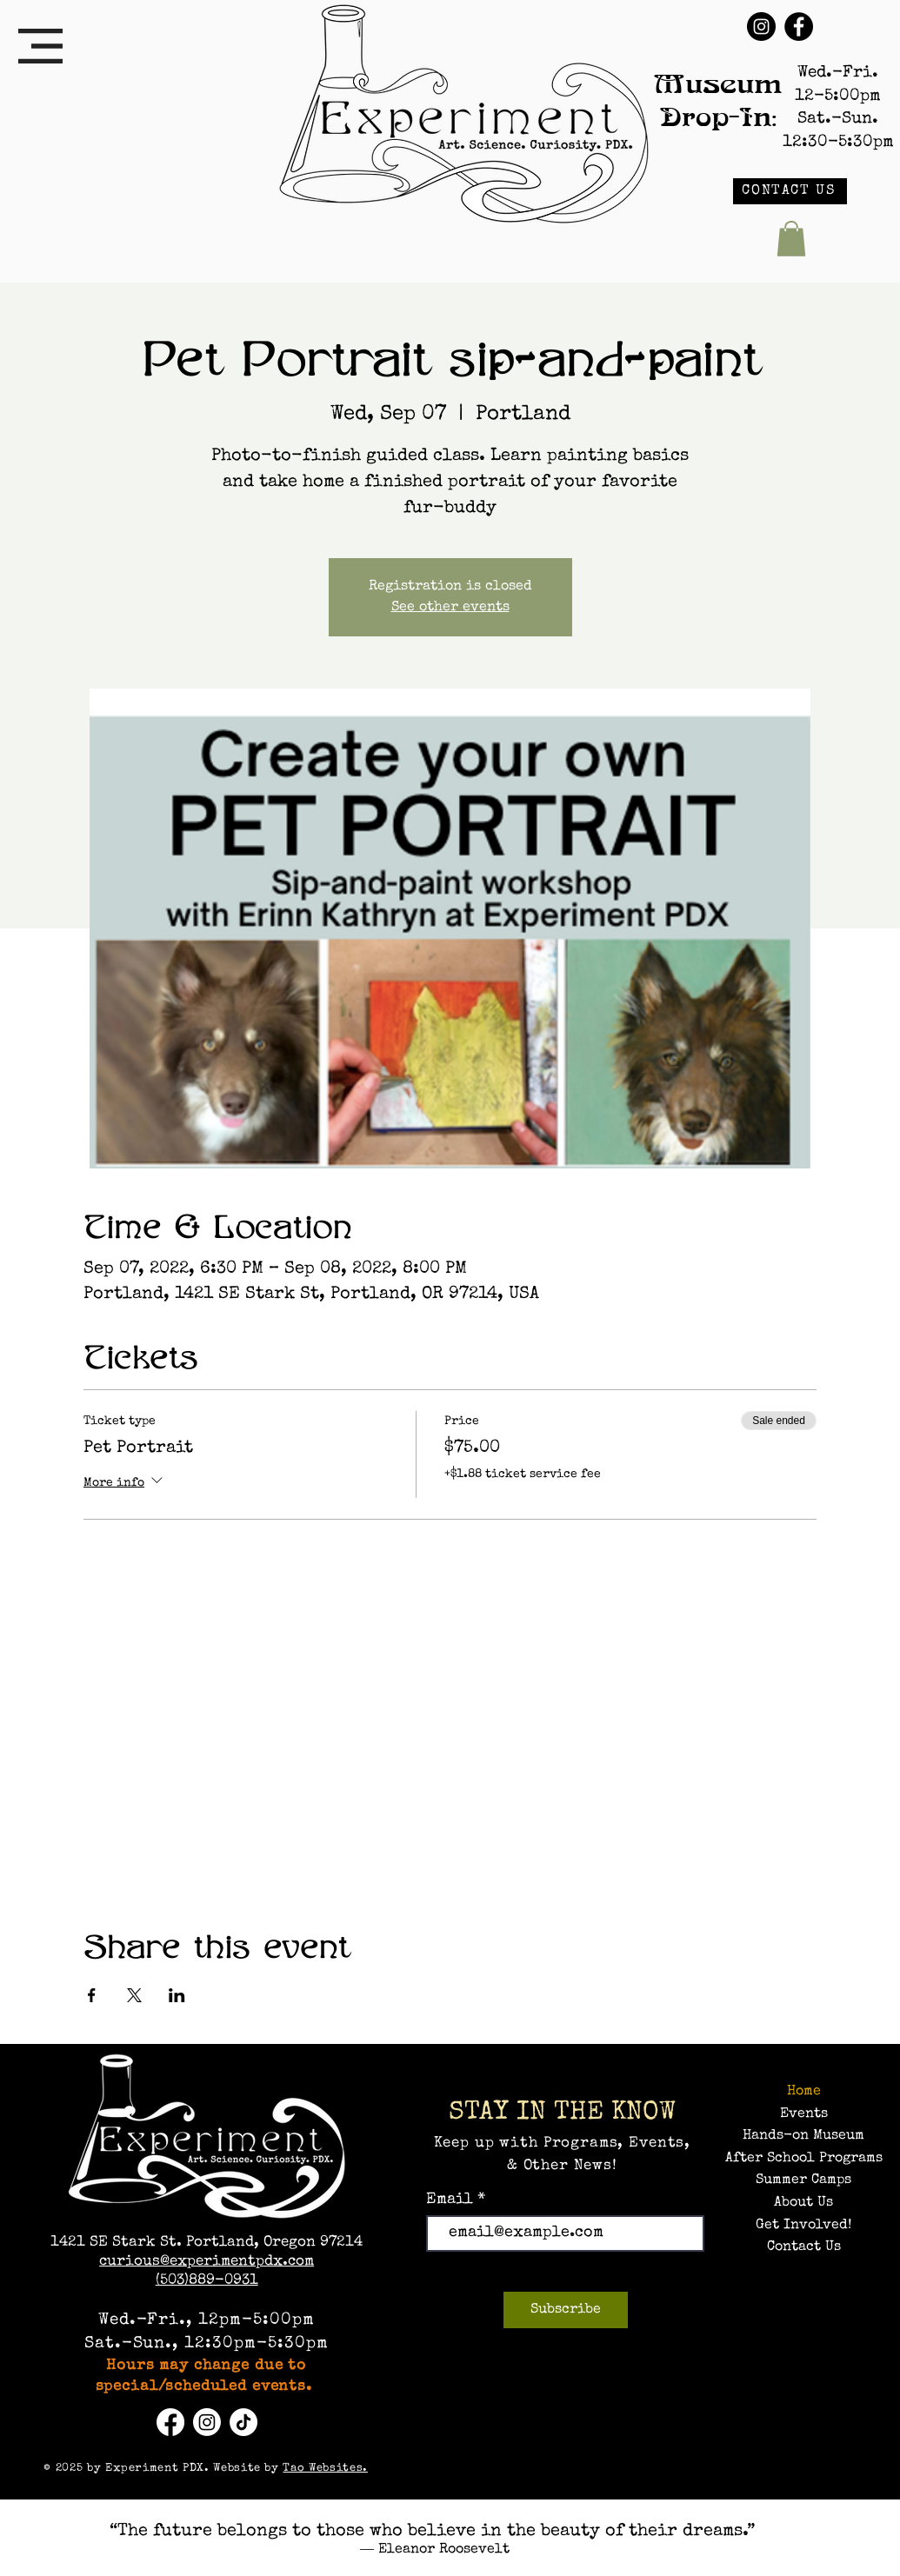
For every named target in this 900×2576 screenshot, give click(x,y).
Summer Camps (803, 2180)
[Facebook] (798, 26)
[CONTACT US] (790, 191)
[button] (40, 46)
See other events (450, 608)
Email (451, 2199)
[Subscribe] (565, 2310)
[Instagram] (761, 26)
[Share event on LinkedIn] (177, 1995)
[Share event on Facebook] (91, 1995)
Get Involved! (803, 2226)
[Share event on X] (134, 1995)
